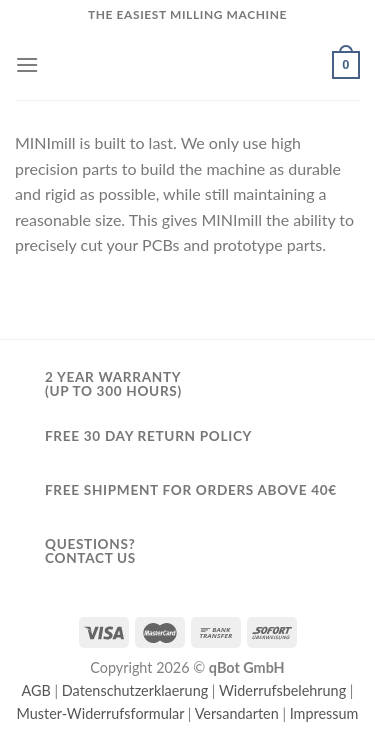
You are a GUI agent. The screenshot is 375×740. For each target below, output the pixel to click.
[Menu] (27, 64)
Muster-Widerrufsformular (101, 713)
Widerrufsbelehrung (282, 690)
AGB (36, 690)
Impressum (324, 713)
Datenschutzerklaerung (135, 690)
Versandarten (237, 713)
